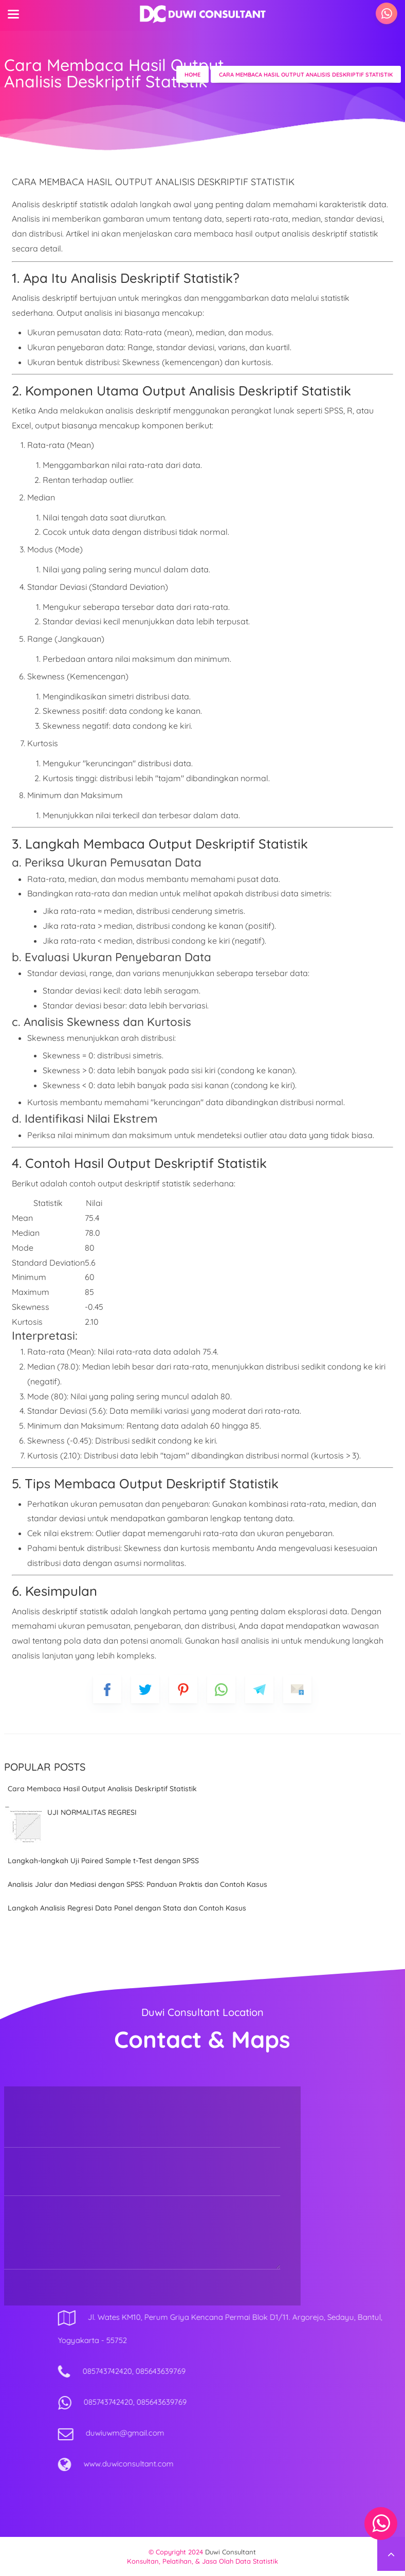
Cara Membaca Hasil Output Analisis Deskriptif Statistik (102, 1788)
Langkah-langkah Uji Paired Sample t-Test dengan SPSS (103, 1860)
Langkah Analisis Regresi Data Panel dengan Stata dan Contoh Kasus (127, 1908)
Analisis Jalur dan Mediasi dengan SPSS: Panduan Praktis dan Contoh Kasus (137, 1884)
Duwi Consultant (230, 2552)
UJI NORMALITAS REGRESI (92, 1812)
